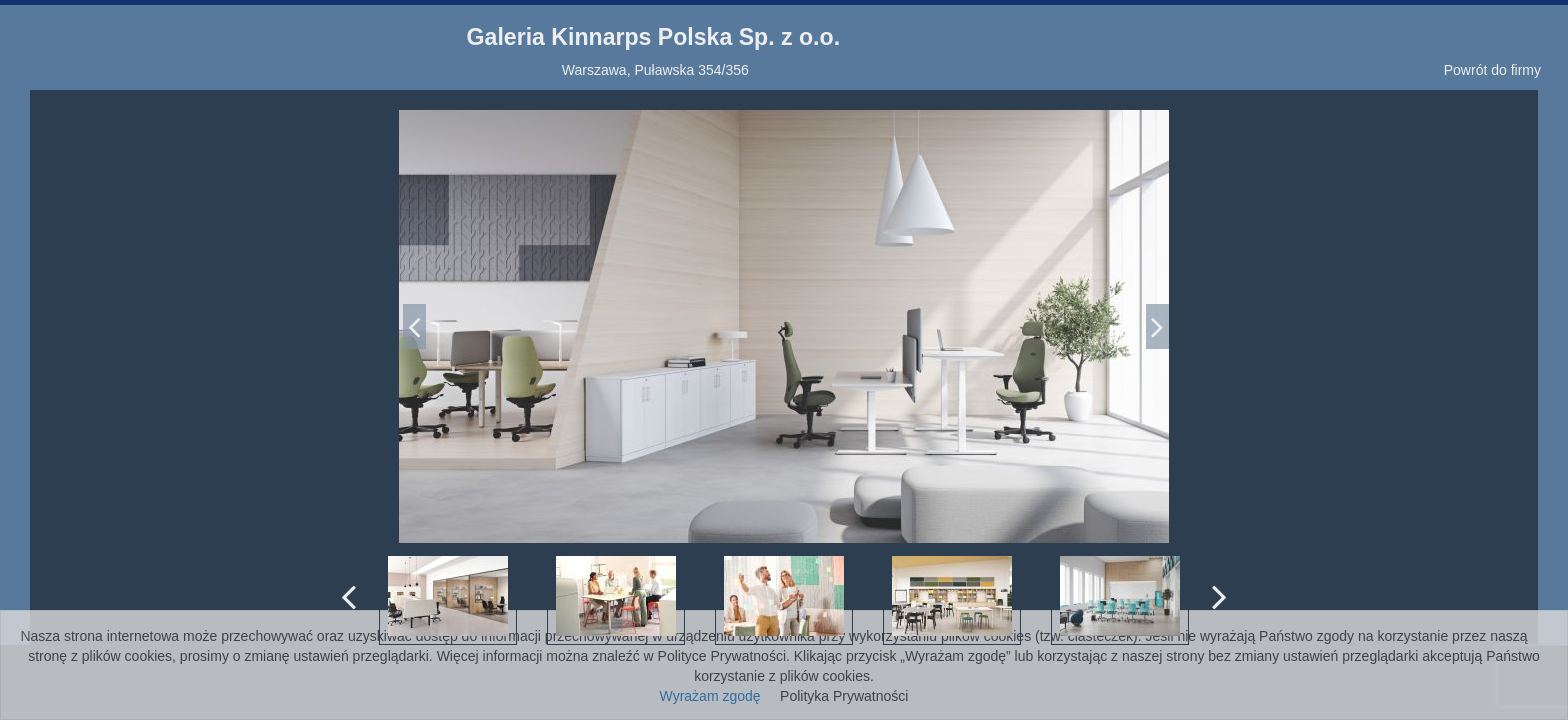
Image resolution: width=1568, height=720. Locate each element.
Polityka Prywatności (844, 696)
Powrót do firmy (1492, 70)
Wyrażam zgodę (710, 696)
